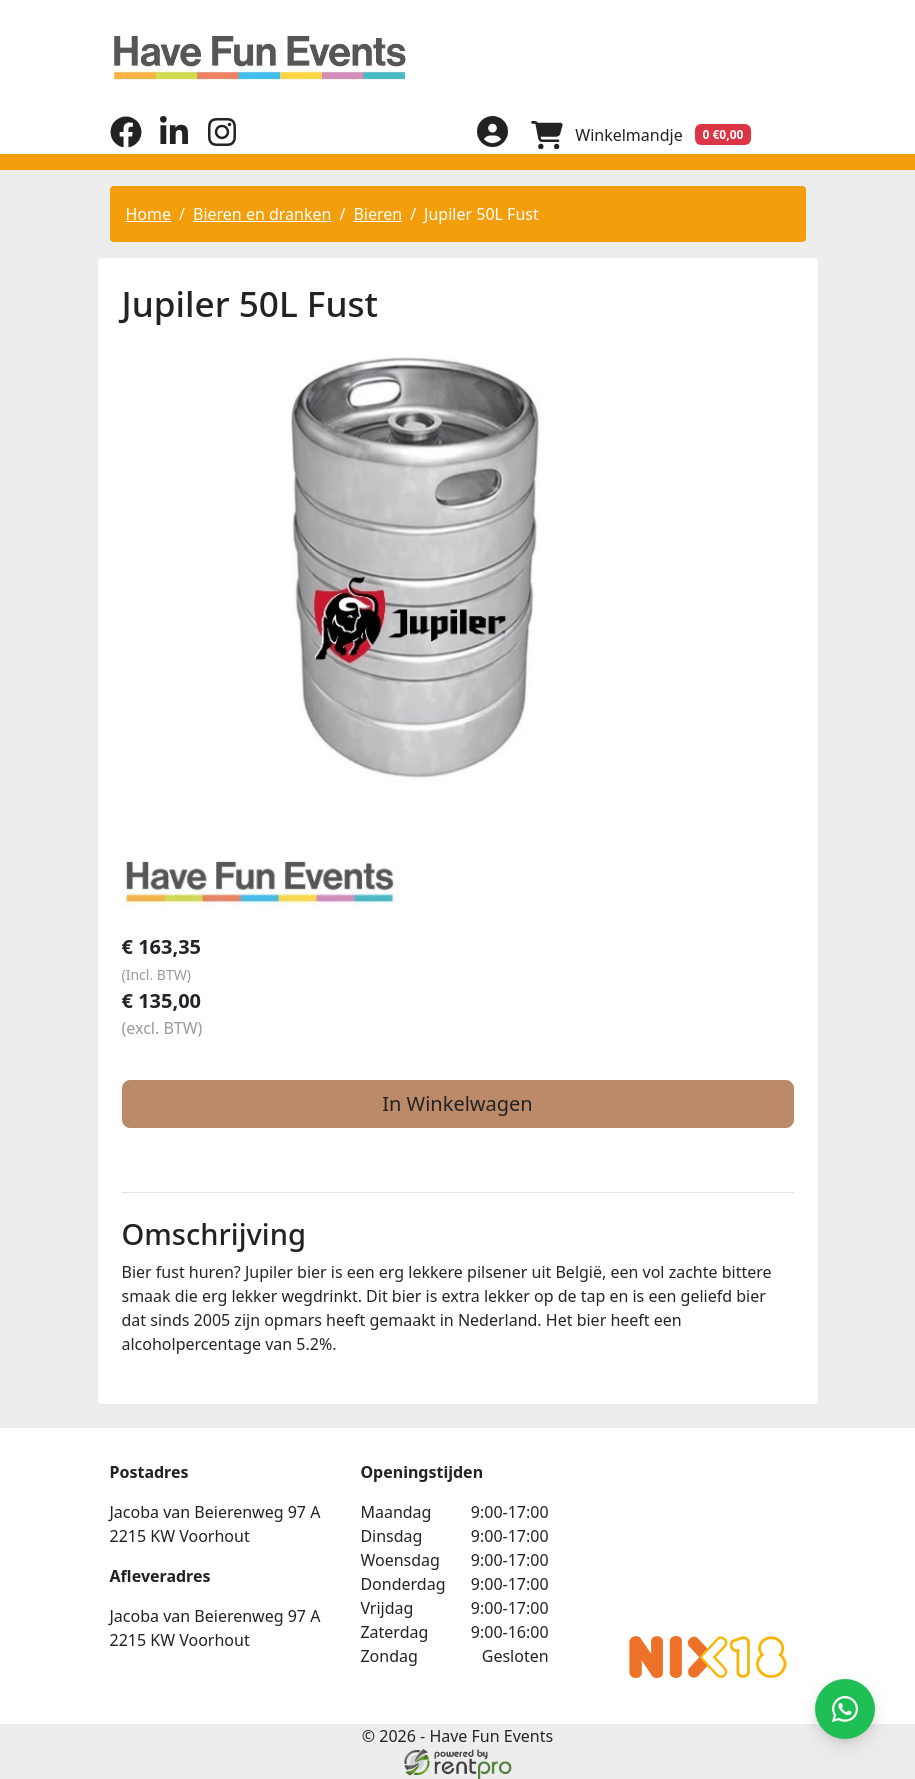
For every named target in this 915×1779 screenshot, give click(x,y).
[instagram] (222, 141)
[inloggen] (490, 134)
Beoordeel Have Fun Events (690, 1540)
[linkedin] (174, 141)
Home (149, 213)
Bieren (377, 213)
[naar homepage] (458, 57)
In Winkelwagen (457, 1103)
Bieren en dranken (262, 213)
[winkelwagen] (640, 134)
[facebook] (126, 141)
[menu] (790, 134)
